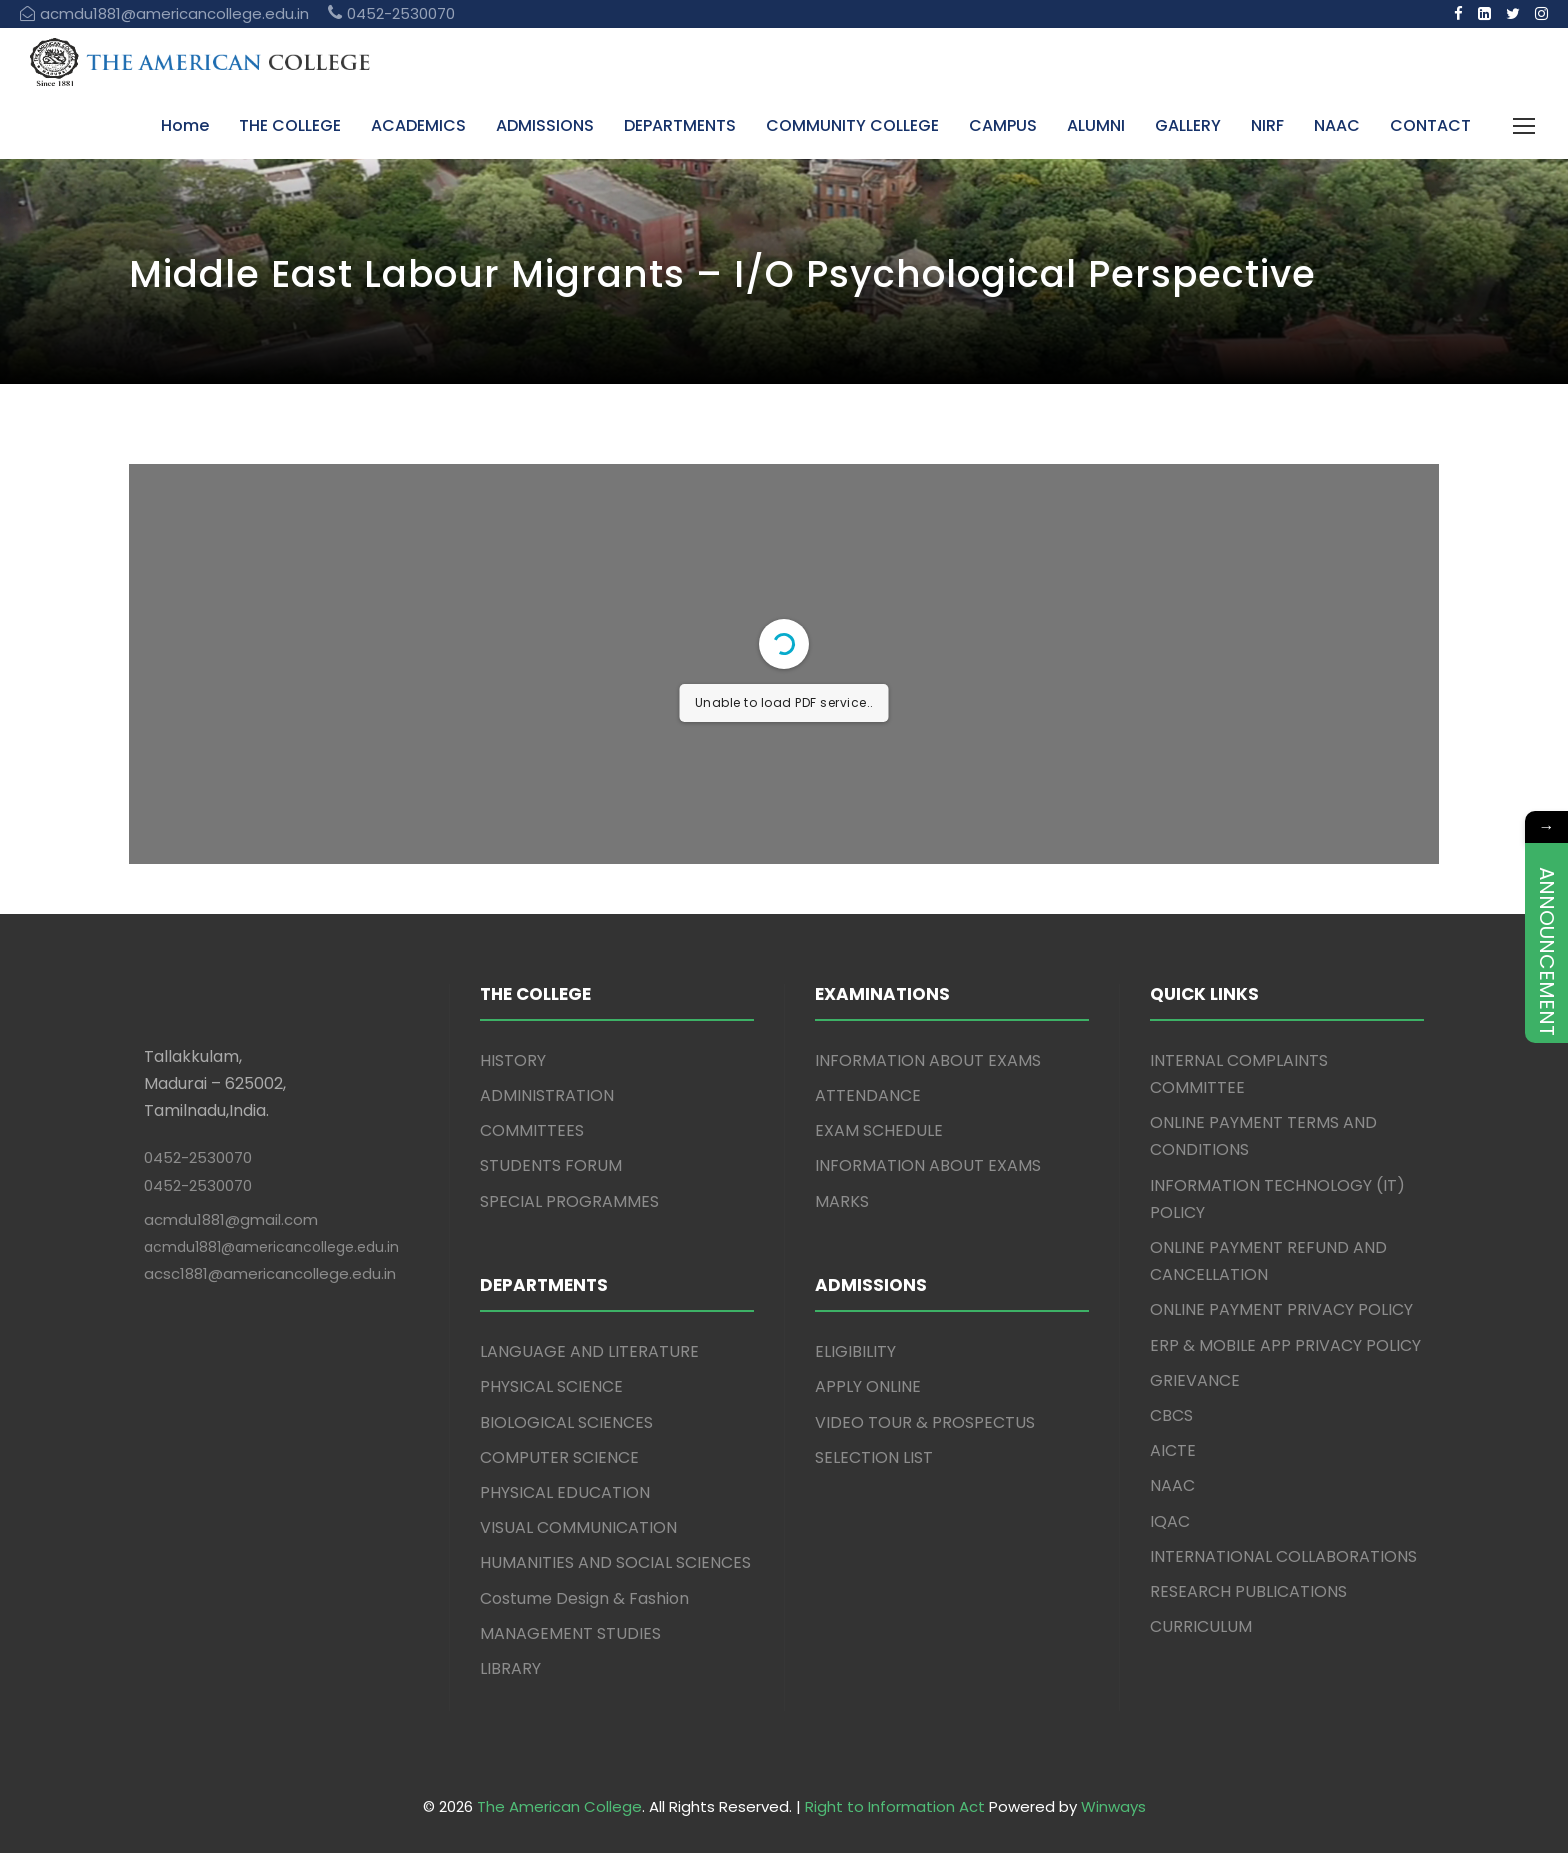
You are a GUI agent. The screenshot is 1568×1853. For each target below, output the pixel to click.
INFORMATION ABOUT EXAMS (928, 1060)
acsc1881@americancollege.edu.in (270, 1273)
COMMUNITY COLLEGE (852, 125)
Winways (1113, 1806)
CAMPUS (1003, 125)
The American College (559, 1806)
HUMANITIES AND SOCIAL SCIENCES (615, 1562)
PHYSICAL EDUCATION (565, 1492)
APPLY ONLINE (868, 1386)
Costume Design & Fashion (584, 1598)
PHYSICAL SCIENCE (551, 1386)
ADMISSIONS (545, 125)
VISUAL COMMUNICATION (578, 1527)
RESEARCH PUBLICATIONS (1248, 1591)
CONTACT (1430, 125)
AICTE (1173, 1450)
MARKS (842, 1201)
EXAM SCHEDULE (879, 1130)
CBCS (1171, 1415)
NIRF (1267, 125)
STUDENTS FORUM (551, 1165)
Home (185, 125)
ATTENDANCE (868, 1095)
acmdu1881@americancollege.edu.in (271, 1247)
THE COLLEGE (290, 125)
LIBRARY (510, 1668)
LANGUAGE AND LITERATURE (589, 1351)
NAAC (1337, 125)
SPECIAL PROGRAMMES (569, 1201)
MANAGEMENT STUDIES (570, 1633)
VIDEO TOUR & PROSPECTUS (925, 1422)
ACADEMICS (418, 125)
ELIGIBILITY (855, 1351)
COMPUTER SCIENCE (559, 1457)
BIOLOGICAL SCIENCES (566, 1422)
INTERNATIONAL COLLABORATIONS (1283, 1556)
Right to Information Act (895, 1806)
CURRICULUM (1201, 1626)
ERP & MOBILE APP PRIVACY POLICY (1285, 1345)
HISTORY (513, 1060)
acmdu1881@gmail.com (231, 1219)
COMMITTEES (532, 1130)
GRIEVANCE (1195, 1380)
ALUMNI (1096, 125)
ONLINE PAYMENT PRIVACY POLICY (1281, 1309)
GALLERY (1188, 125)
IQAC (1170, 1521)
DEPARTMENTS (680, 125)
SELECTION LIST (874, 1457)
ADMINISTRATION (547, 1095)
